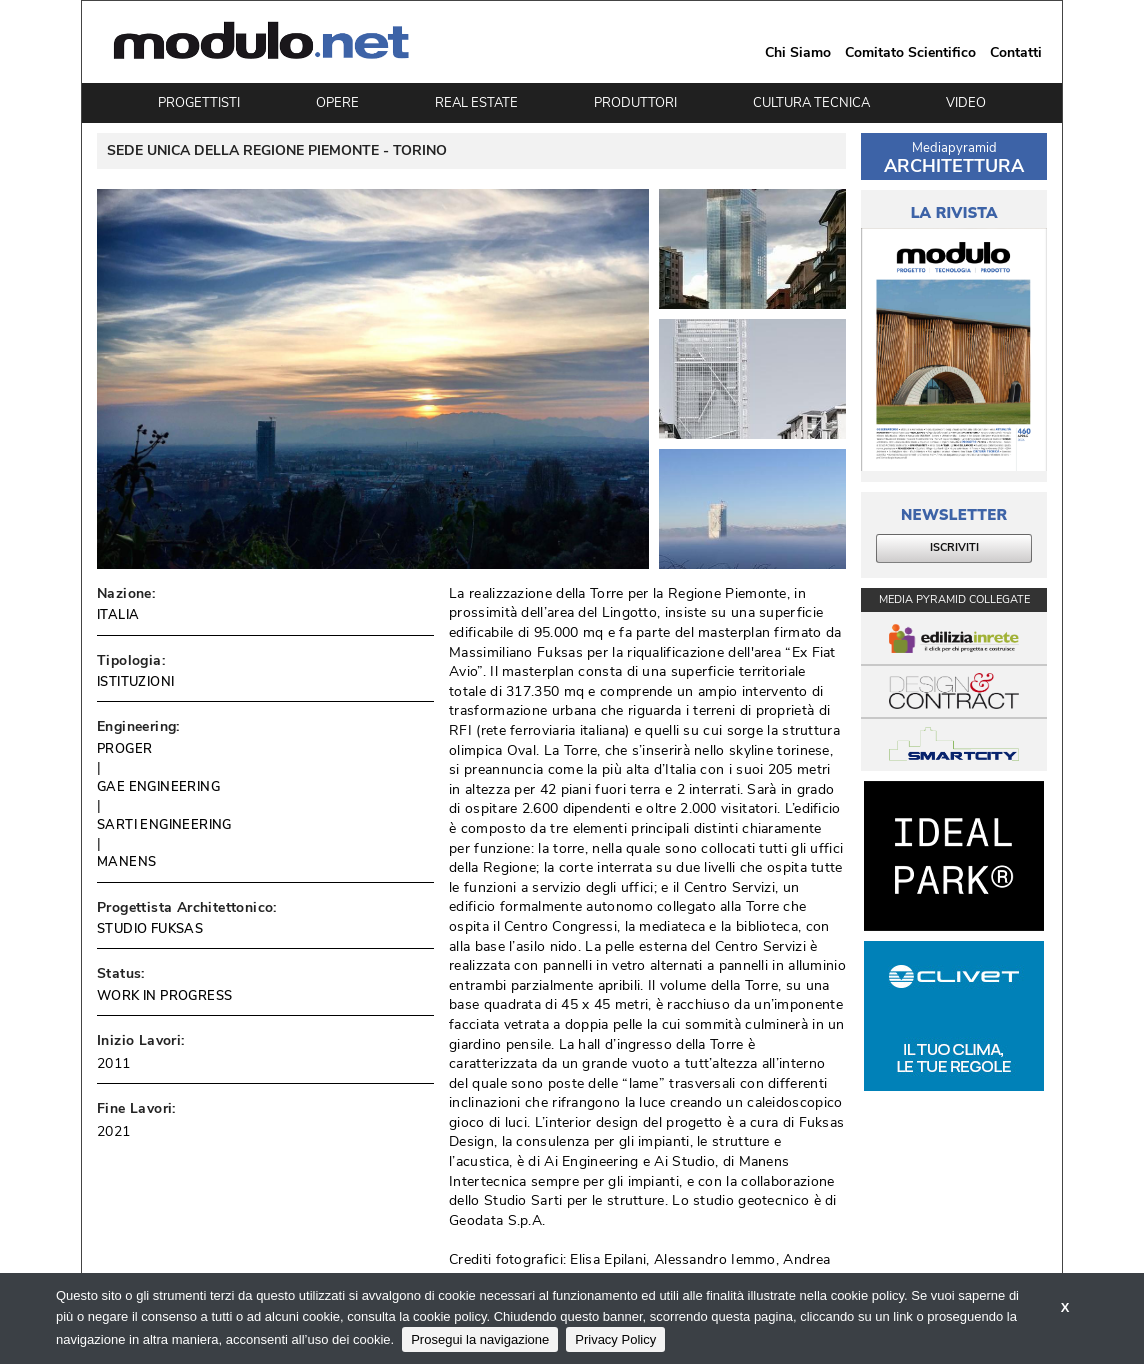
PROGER (124, 749)
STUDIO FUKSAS (150, 929)
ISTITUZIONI (135, 682)
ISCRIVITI (954, 547)
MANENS (126, 862)
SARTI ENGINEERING (164, 825)
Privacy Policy (615, 1339)
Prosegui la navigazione (480, 1339)
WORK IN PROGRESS (164, 996)
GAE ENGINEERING (158, 787)
